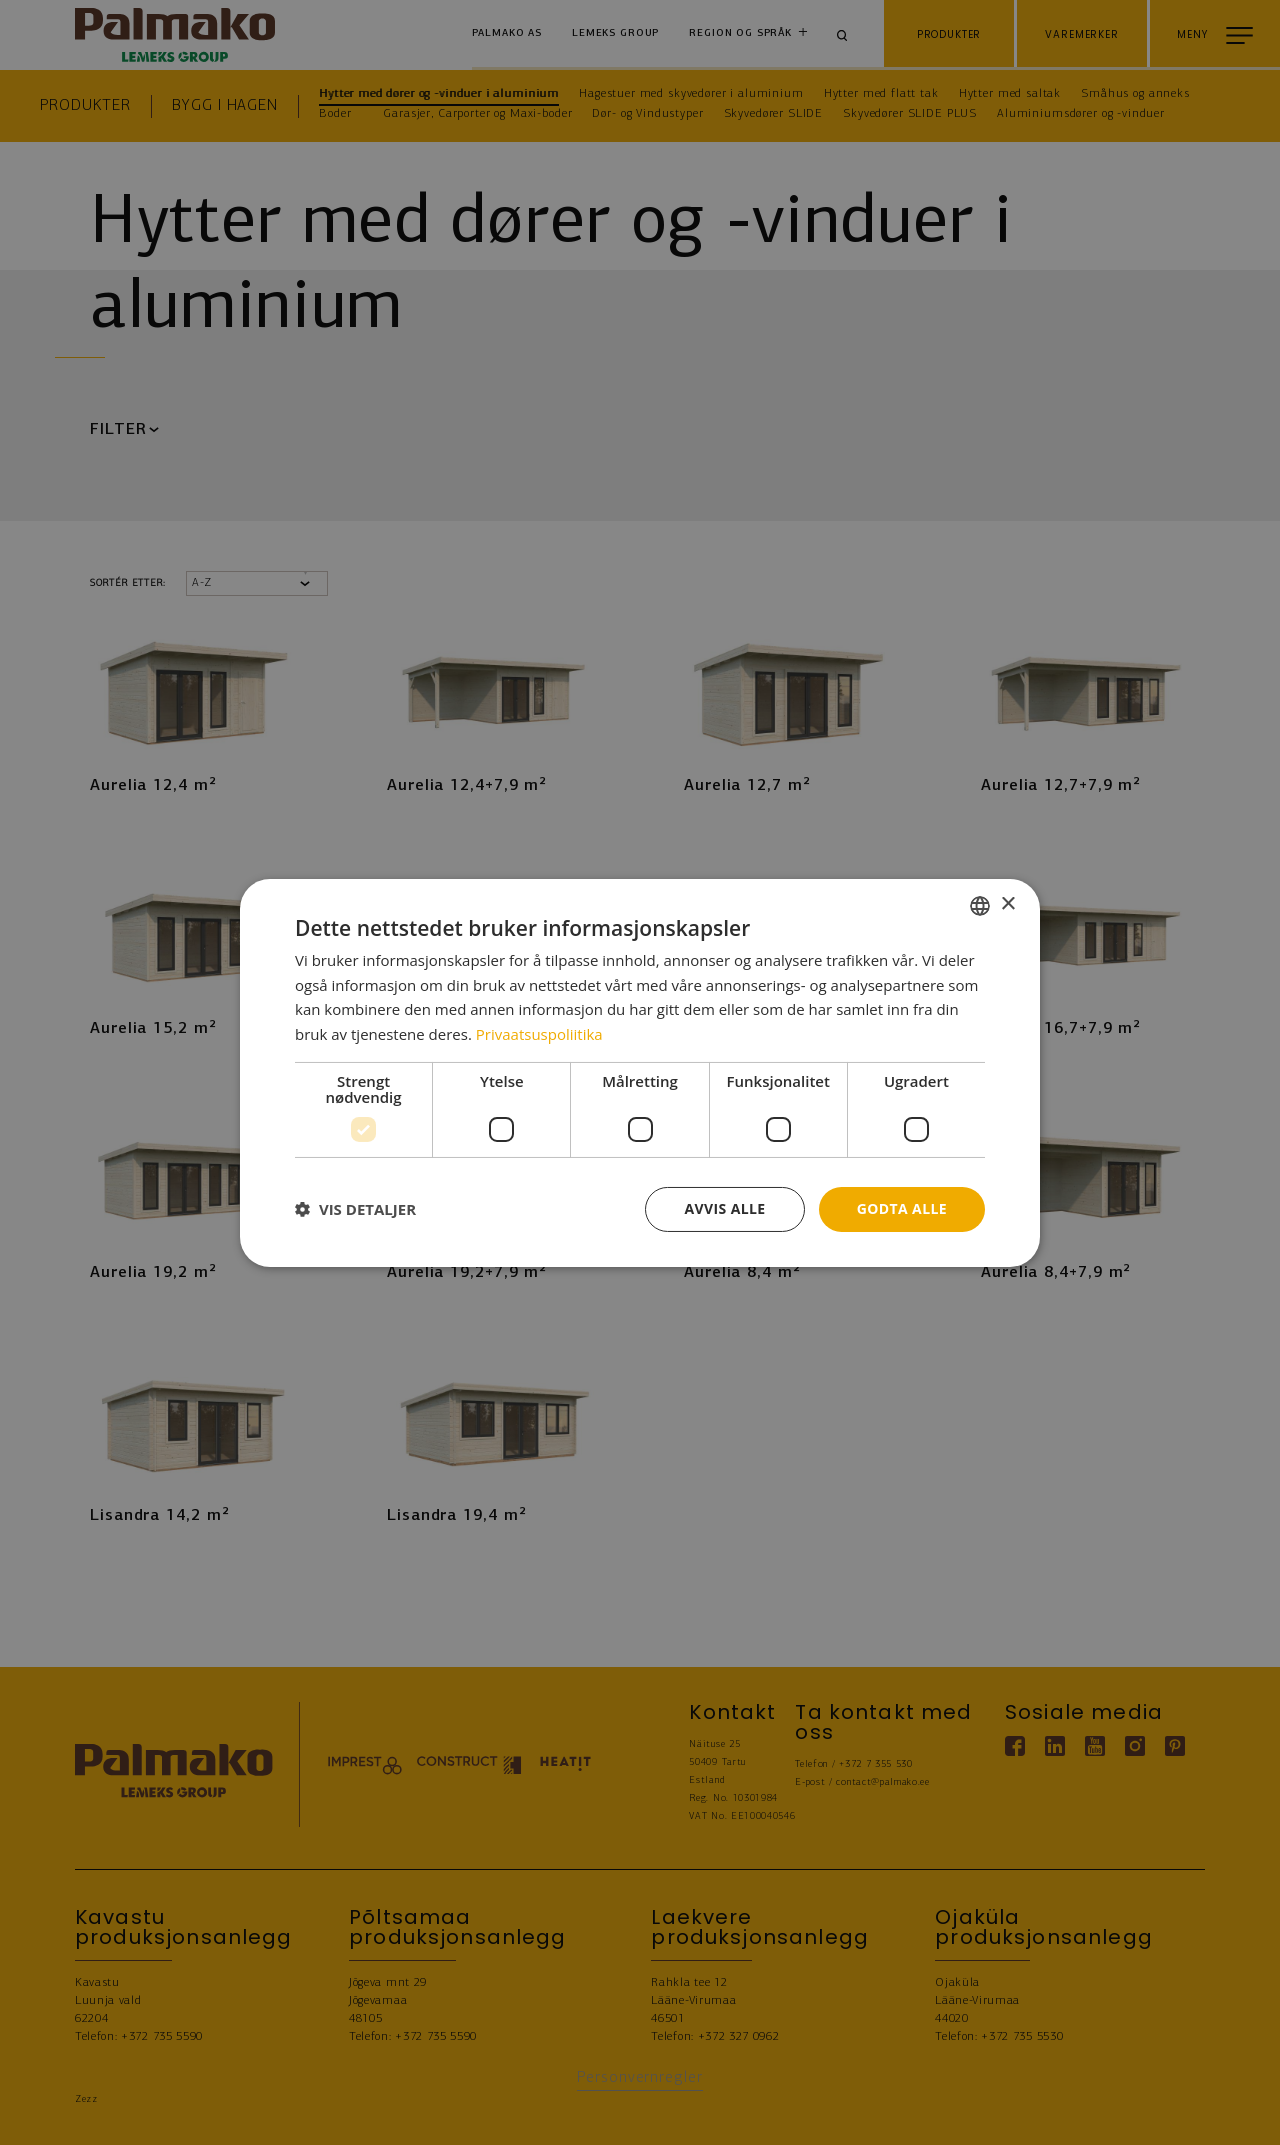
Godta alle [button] (902, 1208)
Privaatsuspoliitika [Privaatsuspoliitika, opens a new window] (539, 1034)
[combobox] (980, 905)
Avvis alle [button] (724, 1208)
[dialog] (640, 1072)
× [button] (1007, 904)
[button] (355, 1209)
